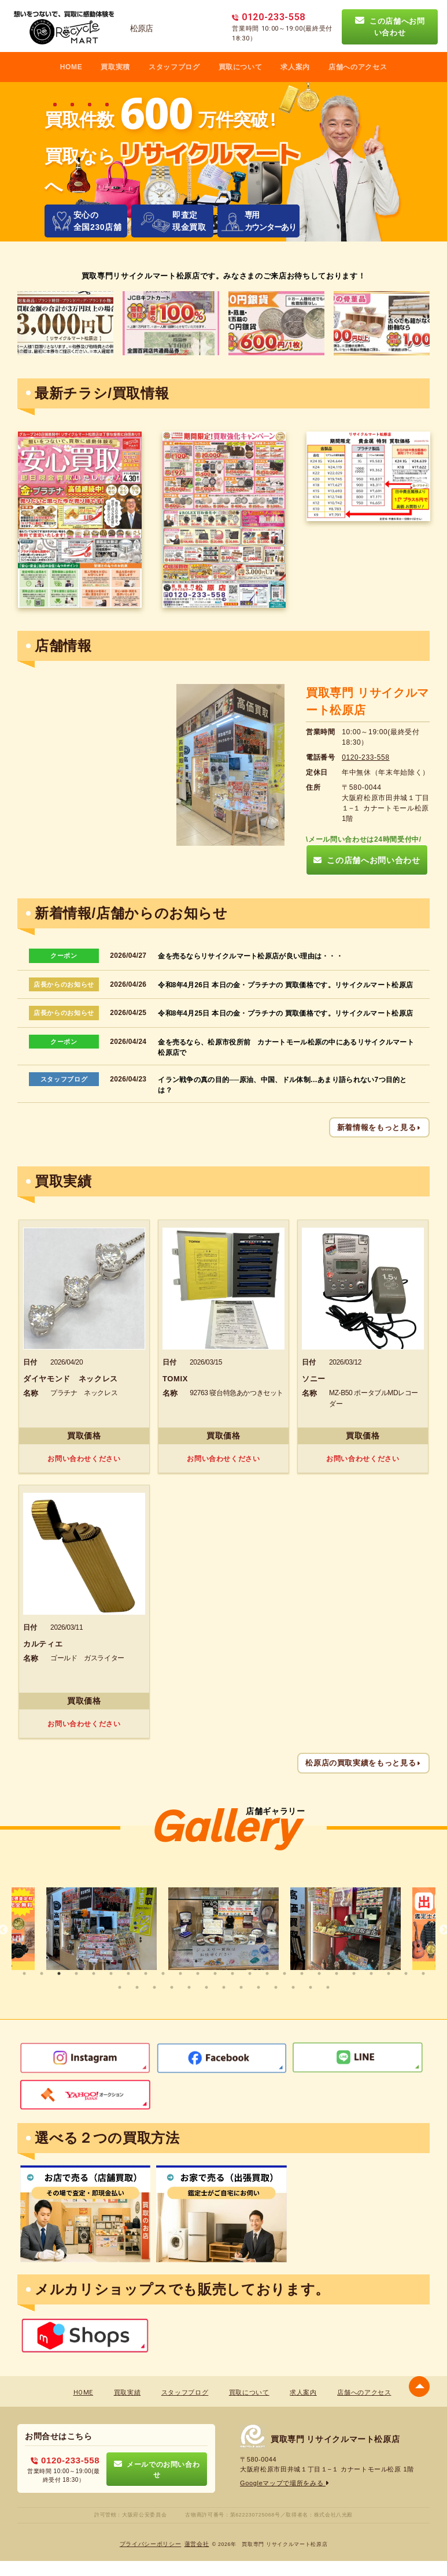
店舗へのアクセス (357, 67)
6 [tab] (111, 1973)
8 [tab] (146, 1973)
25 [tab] (119, 1987)
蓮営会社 (196, 2544)
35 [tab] (293, 1987)
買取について (241, 67)
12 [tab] (215, 1973)
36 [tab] (310, 1987)
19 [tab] (336, 1973)
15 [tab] (267, 1973)
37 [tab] (328, 1987)
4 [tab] (76, 1973)
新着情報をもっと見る (379, 1127)
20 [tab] (354, 1973)
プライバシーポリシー (151, 2544)
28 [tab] (172, 1987)
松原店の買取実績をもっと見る (363, 1763)
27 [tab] (154, 1987)
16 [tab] (284, 1973)
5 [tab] (93, 1973)
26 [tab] (137, 1987)
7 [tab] (128, 1973)
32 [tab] (241, 1987)
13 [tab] (232, 1973)
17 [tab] (302, 1973)
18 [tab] (319, 1973)
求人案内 (295, 67)
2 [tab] (41, 1973)
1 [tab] (24, 1973)
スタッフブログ (174, 67)
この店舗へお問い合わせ (390, 27)
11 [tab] (198, 1973)
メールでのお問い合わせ (157, 2469)
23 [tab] (406, 1973)
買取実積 (115, 67)
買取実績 (127, 2392)
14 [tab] (250, 1973)
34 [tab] (276, 1987)
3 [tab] (59, 1973)
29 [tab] (189, 1987)
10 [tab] (180, 1973)
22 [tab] (388, 1973)
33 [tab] (258, 1987)
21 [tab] (371, 1973)
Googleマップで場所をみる (285, 2483)
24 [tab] (423, 1973)
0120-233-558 (366, 757)
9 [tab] (163, 1973)
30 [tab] (206, 1987)
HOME (71, 67)
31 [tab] (224, 1987)
